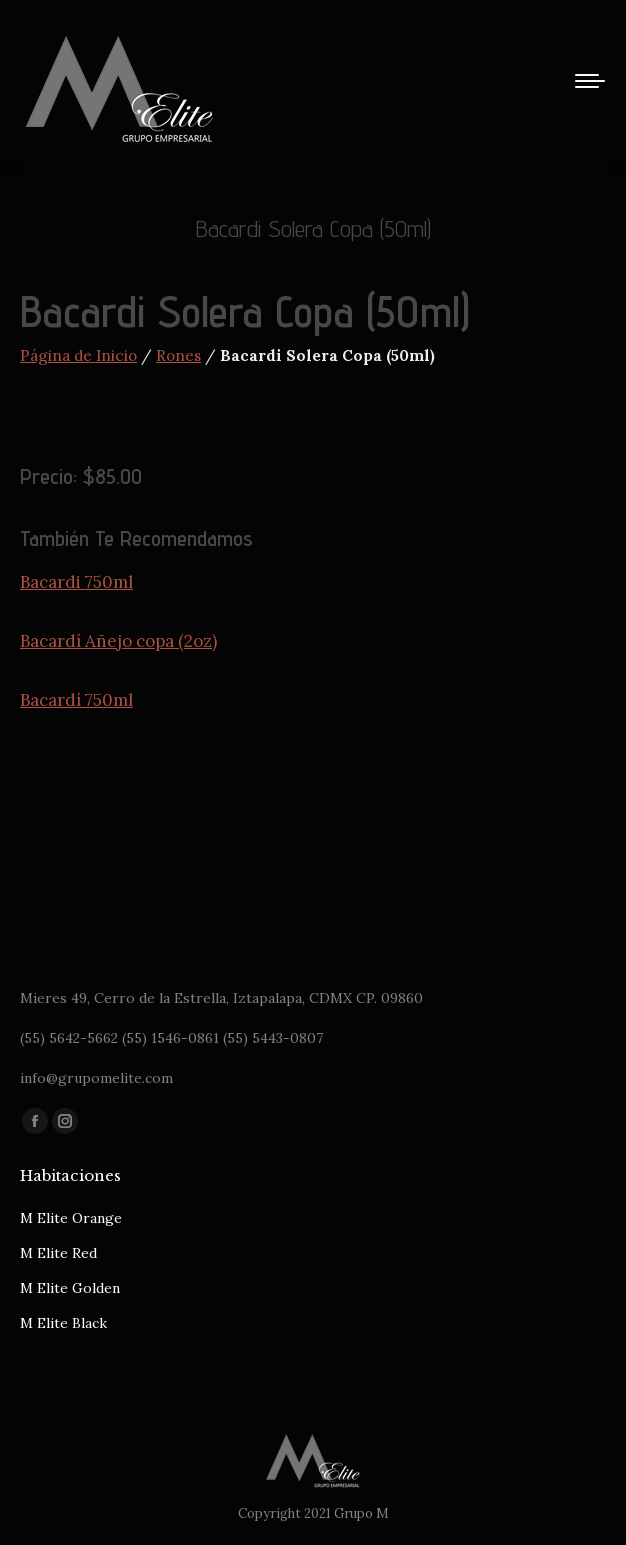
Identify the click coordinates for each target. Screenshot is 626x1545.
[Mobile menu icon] (590, 81)
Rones (178, 355)
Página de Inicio (78, 355)
